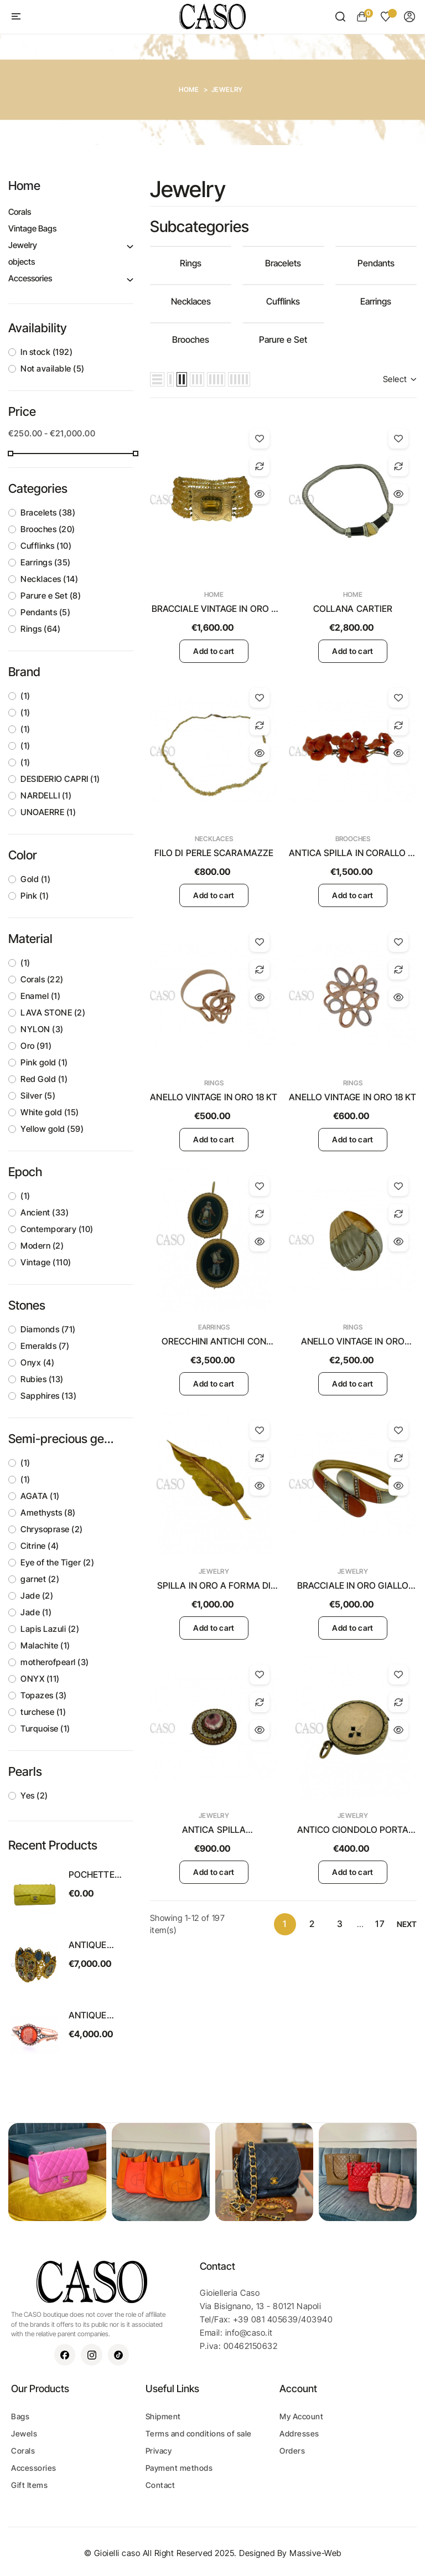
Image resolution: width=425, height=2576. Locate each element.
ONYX (40, 1678)
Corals (19, 212)
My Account (301, 2416)
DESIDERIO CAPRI (60, 779)
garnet (39, 1579)
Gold (35, 879)
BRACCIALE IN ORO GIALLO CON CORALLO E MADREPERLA (352, 1586)
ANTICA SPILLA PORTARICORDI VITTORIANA (214, 1830)
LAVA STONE (52, 1012)
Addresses (299, 2433)
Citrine (39, 1546)
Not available (52, 368)
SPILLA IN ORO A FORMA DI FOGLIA (214, 1586)
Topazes (43, 1695)
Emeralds (44, 1346)
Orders (292, 2450)
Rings (40, 629)
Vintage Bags (32, 228)
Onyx (37, 1362)
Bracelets (47, 512)
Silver (37, 1095)
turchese (43, 1712)
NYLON (42, 1029)
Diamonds (48, 1329)
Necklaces (49, 579)
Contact (160, 2485)
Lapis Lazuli (49, 1629)
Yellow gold (52, 1129)
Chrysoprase (51, 1529)
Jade (36, 1595)
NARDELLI (45, 795)
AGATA (40, 1496)
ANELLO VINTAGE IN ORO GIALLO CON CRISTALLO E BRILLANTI (353, 1342)
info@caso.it (249, 2332)
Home (24, 185)
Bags (20, 2416)
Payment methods (179, 2467)
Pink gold (44, 1062)
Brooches (47, 529)
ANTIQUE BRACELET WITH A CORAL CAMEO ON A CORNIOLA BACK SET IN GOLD (100, 2016)
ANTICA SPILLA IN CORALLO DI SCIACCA (352, 853)
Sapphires (48, 1395)
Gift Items (29, 2485)
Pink (34, 895)
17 (380, 1923)
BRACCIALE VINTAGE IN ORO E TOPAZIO (214, 609)
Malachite (45, 1645)
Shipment (163, 2416)
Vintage (45, 1262)
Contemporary (57, 1229)
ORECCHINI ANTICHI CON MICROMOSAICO (214, 1342)
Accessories (30, 278)
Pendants (45, 612)
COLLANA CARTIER (352, 608)
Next (407, 1924)
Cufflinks (45, 545)
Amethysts (48, 1512)
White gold (49, 1112)
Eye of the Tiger (57, 1562)
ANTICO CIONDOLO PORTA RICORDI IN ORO (353, 1830)
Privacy (159, 2450)
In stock (46, 352)
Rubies (42, 1379)
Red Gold (44, 1079)
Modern (42, 1245)
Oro (35, 1045)
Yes (34, 1795)
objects (21, 261)
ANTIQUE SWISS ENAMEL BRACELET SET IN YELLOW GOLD (99, 1945)
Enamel (40, 996)
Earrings (45, 562)
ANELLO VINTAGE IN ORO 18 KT (213, 1096)
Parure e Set (50, 595)
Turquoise (45, 1728)
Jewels (24, 2433)
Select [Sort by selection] (400, 379)
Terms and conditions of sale (199, 2433)
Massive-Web (315, 2553)
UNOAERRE (48, 812)
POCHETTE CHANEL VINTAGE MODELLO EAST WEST (93, 1875)
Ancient (44, 1212)
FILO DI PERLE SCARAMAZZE (213, 852)
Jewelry (22, 245)
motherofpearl (54, 1662)
